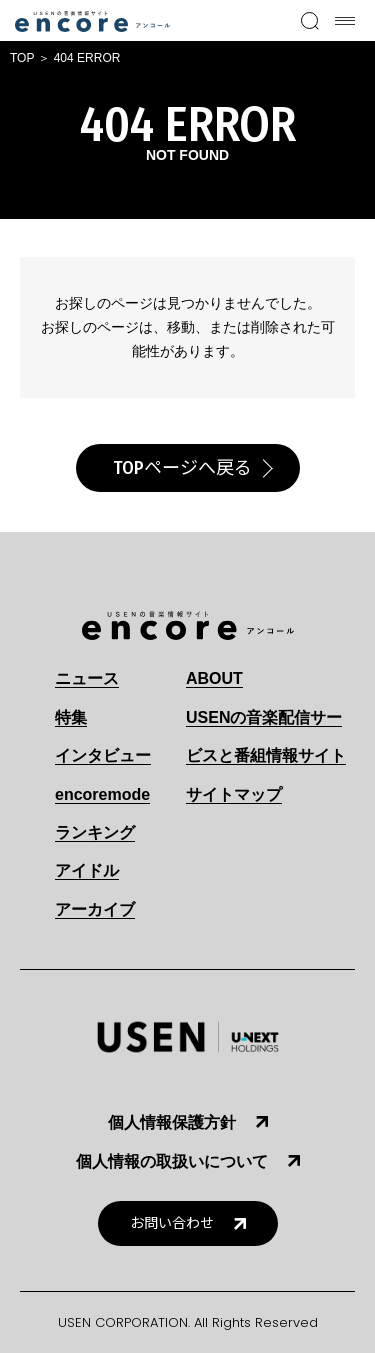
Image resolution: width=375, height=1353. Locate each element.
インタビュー (103, 755)
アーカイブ (95, 909)
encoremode (102, 794)
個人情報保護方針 (172, 1122)
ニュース (87, 678)
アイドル (87, 870)
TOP (22, 58)
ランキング (95, 832)
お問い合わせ (172, 1223)
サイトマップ (234, 794)
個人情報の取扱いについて (172, 1161)
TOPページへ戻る (182, 468)
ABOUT (214, 678)
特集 (71, 717)
